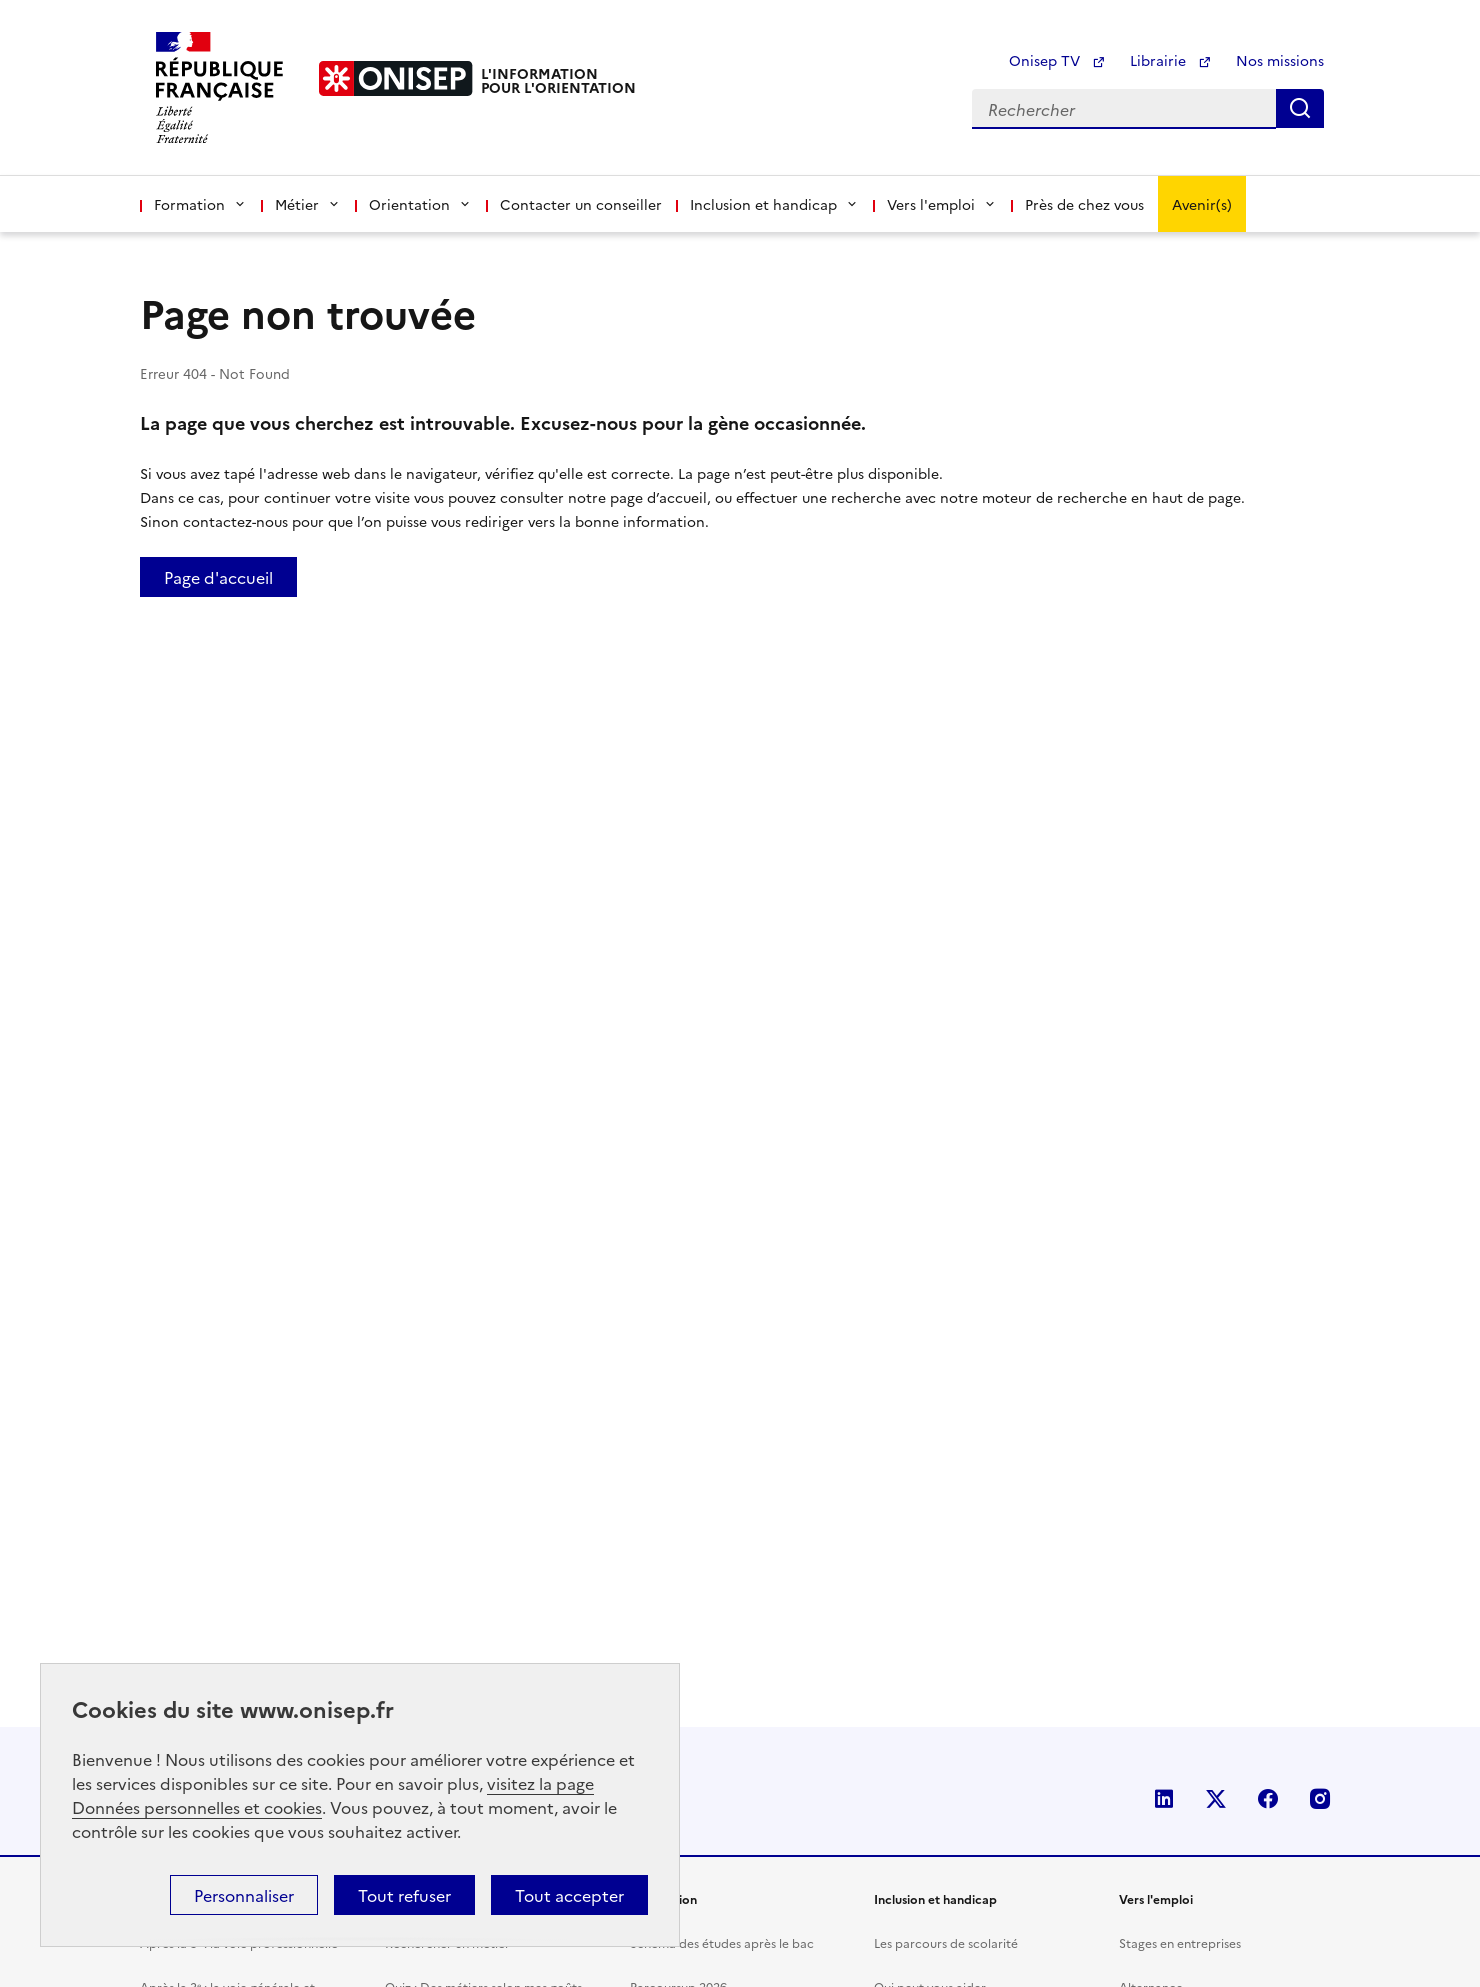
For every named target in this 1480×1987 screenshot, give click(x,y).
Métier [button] (308, 204)
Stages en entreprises (1180, 1942)
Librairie (1171, 60)
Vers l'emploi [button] (942, 204)
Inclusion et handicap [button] (774, 204)
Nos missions (1280, 60)
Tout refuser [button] (404, 1895)
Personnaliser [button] (244, 1895)
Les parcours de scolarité (946, 1942)
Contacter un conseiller (581, 204)
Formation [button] (200, 204)
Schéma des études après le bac (722, 1942)
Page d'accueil (218, 577)
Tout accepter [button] (569, 1895)
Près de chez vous (1084, 204)
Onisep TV (1057, 60)
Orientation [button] (420, 204)
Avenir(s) (1202, 204)
